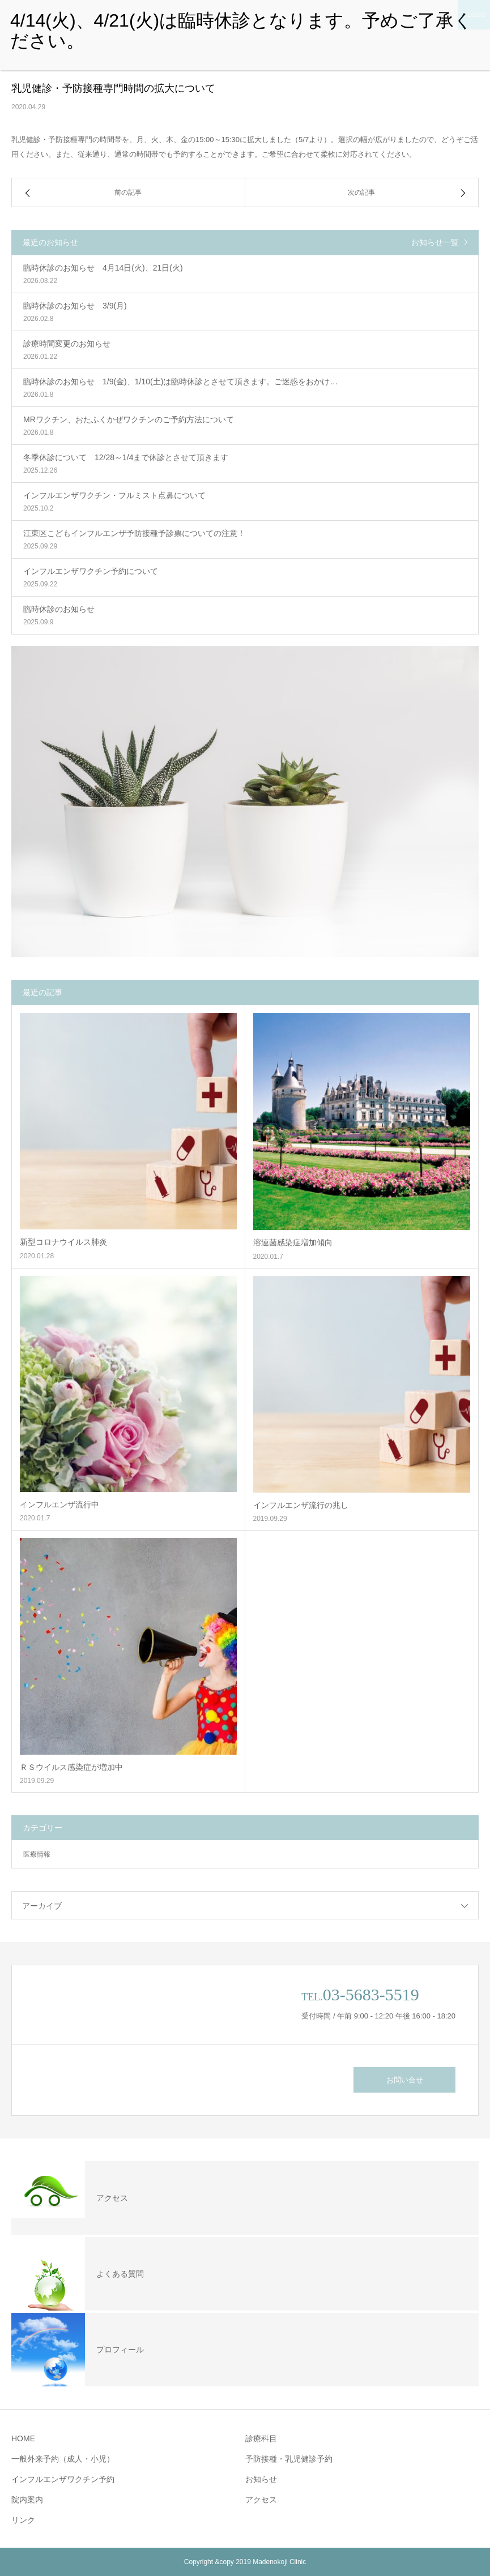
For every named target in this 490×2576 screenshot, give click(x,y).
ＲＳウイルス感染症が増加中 (71, 1767)
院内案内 (27, 2499)
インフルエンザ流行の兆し (300, 1505)
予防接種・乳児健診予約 (289, 2458)
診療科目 (261, 2438)
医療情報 (36, 1854)
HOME (23, 2438)
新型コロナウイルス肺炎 (63, 1241)
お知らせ (261, 2479)
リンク (23, 2519)
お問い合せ (404, 2080)
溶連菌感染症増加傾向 (293, 1242)
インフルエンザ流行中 (59, 1504)
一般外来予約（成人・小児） (62, 2458)
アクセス (261, 2499)
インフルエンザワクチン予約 (62, 2479)
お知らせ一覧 (435, 242)
